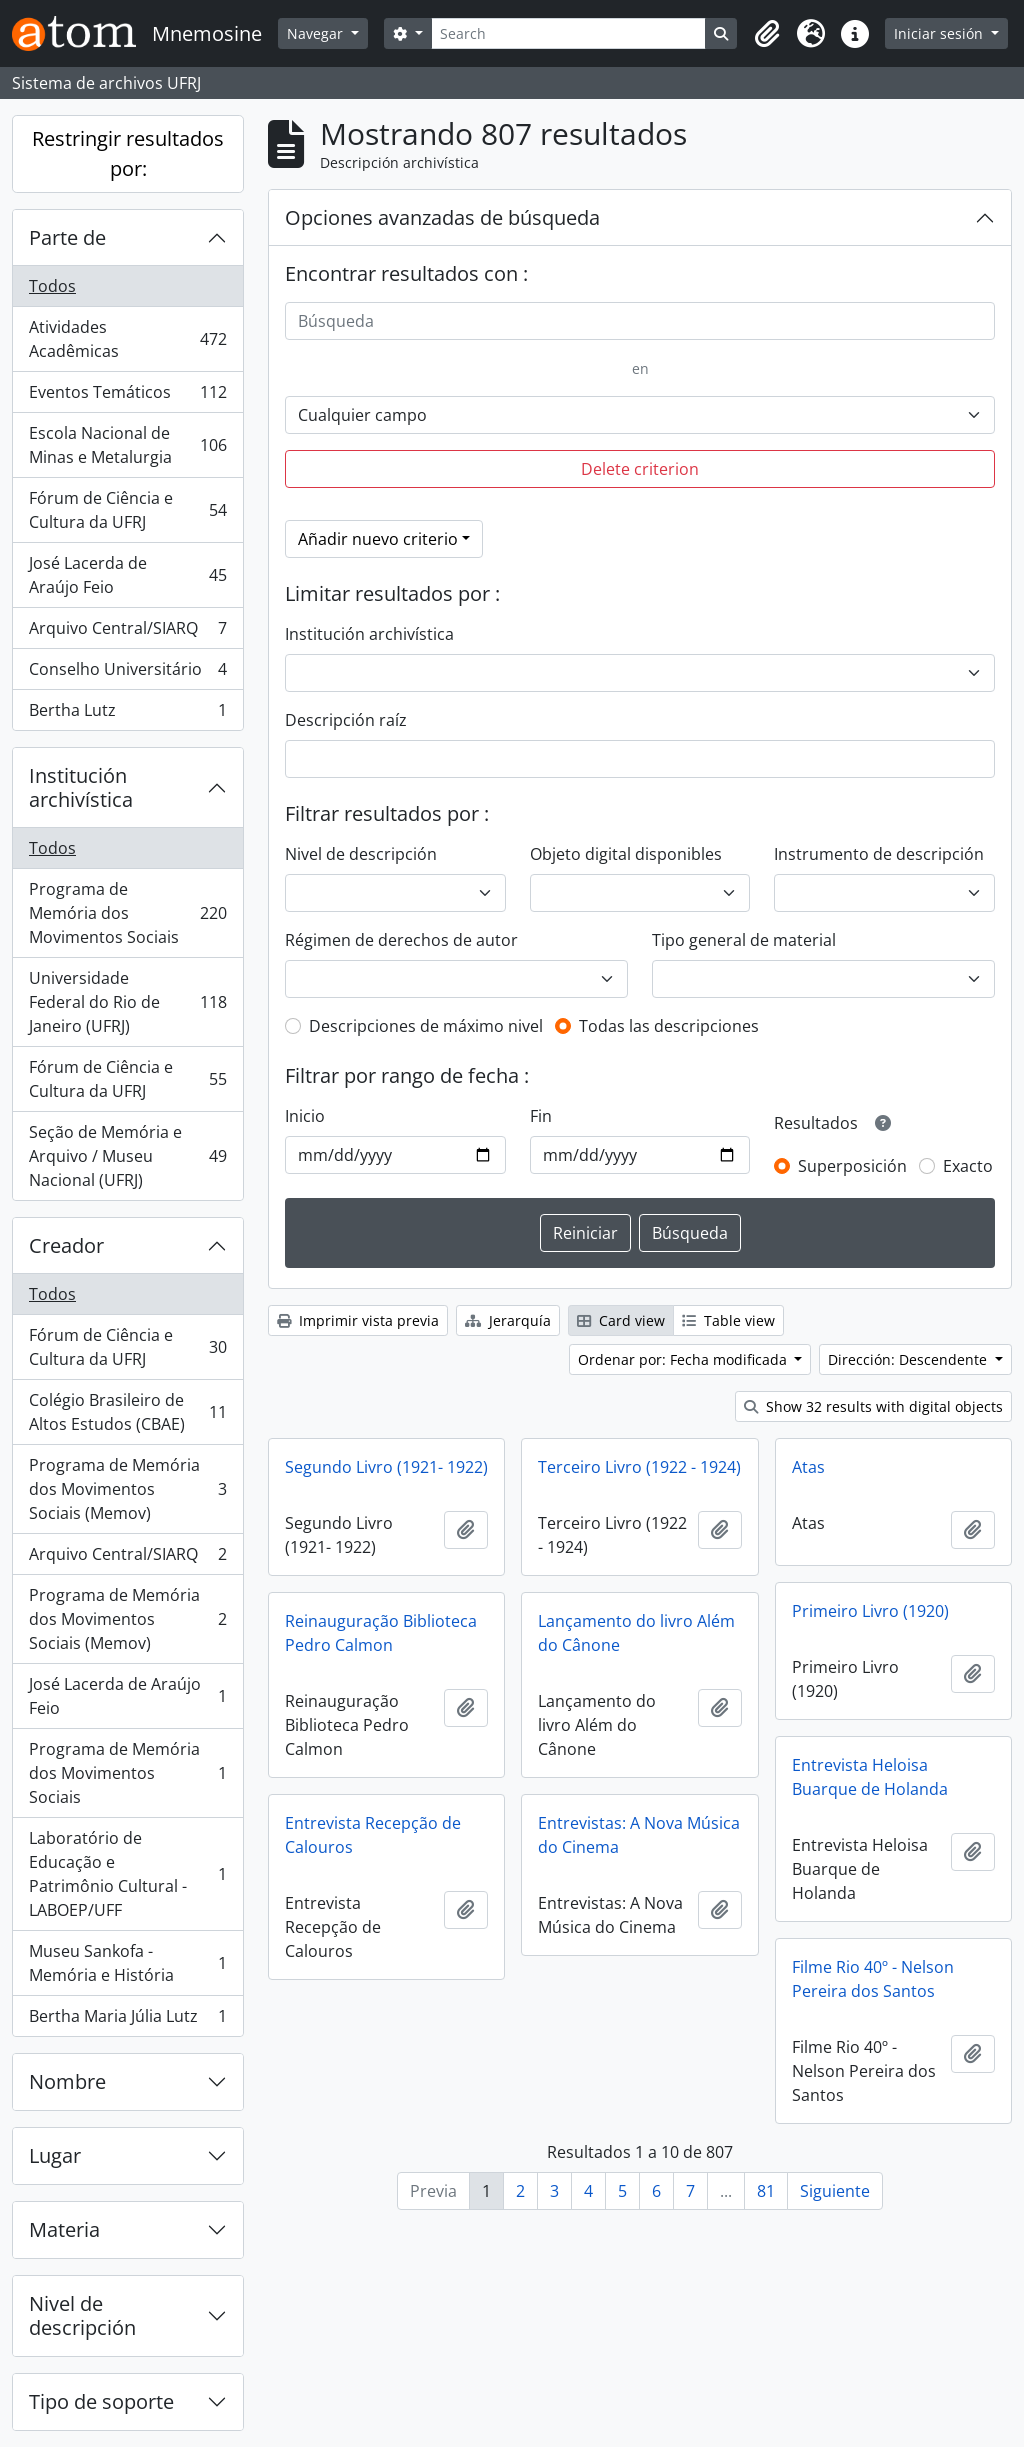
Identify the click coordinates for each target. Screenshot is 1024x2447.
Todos (52, 286)
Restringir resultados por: (128, 153)
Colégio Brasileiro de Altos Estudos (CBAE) (127, 1412)
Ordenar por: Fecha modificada (684, 1359)
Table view (728, 1320)
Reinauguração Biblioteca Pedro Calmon (381, 1633)
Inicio (305, 1116)
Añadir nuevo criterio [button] (378, 539)
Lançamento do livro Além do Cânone (636, 1633)
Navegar (317, 33)
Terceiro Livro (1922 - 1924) (639, 1467)
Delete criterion (640, 469)
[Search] (569, 33)
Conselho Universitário (127, 673)
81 (766, 2191)
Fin (541, 1116)
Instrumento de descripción (879, 854)
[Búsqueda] (640, 321)
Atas (808, 1467)
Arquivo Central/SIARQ (127, 632)
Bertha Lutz (127, 714)
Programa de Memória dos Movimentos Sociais (127, 913)
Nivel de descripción (82, 2315)
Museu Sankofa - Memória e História (127, 1963)
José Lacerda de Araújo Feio (127, 575)
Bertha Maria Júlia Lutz (127, 2020)
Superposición (852, 1166)
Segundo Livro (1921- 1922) (386, 1467)
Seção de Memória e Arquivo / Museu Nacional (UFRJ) (127, 1156)
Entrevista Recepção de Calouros (373, 1835)
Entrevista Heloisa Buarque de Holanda (870, 1777)
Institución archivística (81, 787)
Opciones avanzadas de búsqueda (442, 217)
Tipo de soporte (101, 2401)
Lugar (55, 2155)
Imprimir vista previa (358, 1320)
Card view (621, 1320)
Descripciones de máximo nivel (426, 1026)
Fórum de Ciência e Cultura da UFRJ (127, 510)
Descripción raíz (346, 720)
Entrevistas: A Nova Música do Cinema (639, 1835)
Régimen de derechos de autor (401, 940)
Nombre (67, 2081)
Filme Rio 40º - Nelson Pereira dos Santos (873, 1979)
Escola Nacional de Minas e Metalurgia (127, 445)
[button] (767, 34)
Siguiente (835, 2191)
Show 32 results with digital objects (873, 1406)
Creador (66, 1245)
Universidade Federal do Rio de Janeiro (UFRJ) (127, 1002)
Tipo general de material (744, 940)
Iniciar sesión (940, 33)
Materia (64, 2229)
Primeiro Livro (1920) (870, 1611)
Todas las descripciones (669, 1026)
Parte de (67, 237)
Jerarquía (508, 1320)
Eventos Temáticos (127, 396)
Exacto (968, 1166)
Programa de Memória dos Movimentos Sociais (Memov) (127, 1489)
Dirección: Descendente (909, 1359)
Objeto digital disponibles (626, 854)
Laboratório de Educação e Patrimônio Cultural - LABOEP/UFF (127, 1874)
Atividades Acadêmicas (127, 339)
